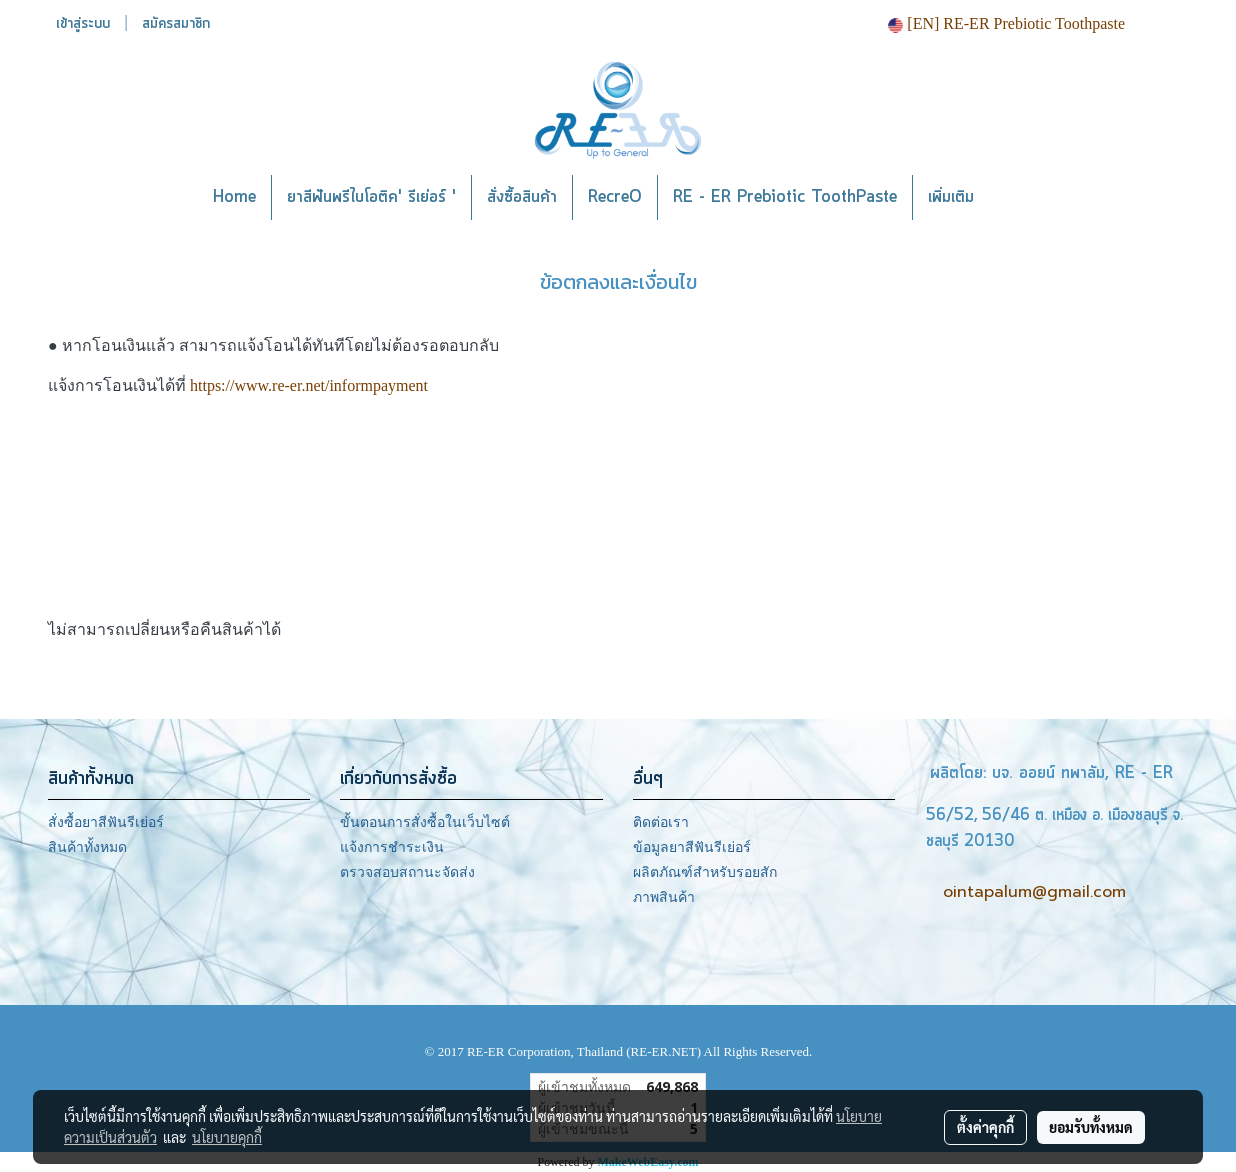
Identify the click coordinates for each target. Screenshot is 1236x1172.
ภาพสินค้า (664, 897)
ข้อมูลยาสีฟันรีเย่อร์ (692, 847)
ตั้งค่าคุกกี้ (985, 1127)
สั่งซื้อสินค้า (522, 197)
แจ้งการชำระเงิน (392, 847)
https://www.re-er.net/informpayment (309, 385)
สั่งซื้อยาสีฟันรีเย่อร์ (106, 822)
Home (234, 197)
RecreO (615, 197)
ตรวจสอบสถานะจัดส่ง (407, 872)
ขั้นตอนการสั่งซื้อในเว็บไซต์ (425, 822)
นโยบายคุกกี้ (227, 1137)
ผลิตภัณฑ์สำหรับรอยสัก (705, 872)
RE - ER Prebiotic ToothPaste (785, 197)
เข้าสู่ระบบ (83, 24)
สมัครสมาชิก (176, 24)
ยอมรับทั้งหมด (1091, 1127)
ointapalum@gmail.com (1034, 892)
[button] (1019, 198)
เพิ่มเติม (951, 197)
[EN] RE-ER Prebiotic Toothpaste (1006, 23)
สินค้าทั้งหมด (87, 847)
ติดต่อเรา (661, 822)
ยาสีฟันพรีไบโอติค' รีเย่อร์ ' (371, 197)
